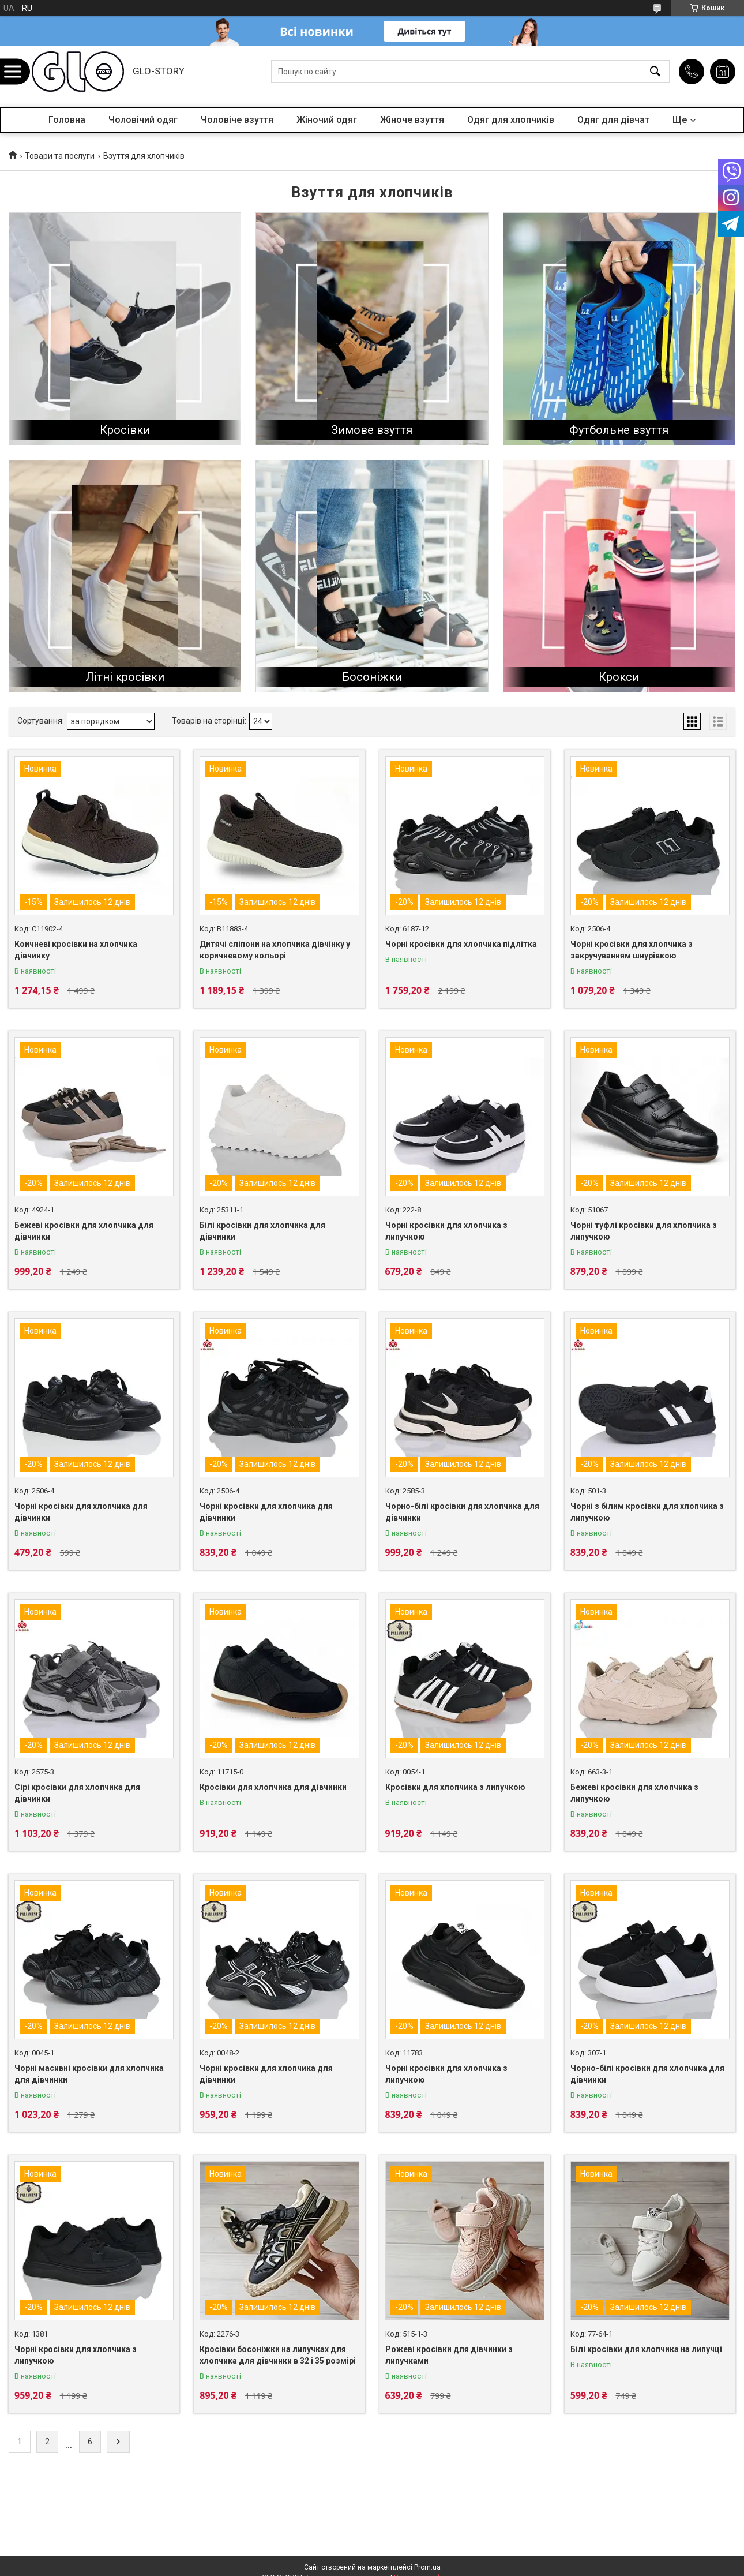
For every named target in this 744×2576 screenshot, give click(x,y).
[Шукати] (655, 72)
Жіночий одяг (326, 119)
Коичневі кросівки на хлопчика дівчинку (75, 949)
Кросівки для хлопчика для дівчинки (273, 1787)
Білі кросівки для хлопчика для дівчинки (262, 1230)
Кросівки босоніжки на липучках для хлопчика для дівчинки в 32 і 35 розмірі (278, 2355)
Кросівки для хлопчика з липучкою (455, 1787)
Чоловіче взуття (237, 119)
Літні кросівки (124, 677)
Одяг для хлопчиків (510, 119)
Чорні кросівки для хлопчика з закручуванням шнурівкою (631, 949)
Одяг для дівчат (613, 119)
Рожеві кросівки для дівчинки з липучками (449, 2355)
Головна (66, 119)
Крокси (619, 677)
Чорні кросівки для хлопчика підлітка (461, 944)
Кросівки (125, 430)
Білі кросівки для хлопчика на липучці (646, 2349)
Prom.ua (427, 2567)
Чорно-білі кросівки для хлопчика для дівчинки (462, 1512)
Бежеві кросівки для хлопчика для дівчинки (83, 1230)
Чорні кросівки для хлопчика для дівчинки (81, 1512)
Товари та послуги (60, 155)
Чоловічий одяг (143, 119)
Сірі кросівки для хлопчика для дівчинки (77, 1793)
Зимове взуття (371, 430)
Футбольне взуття (618, 430)
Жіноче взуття (412, 119)
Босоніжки (372, 677)
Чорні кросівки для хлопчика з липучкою (446, 1230)
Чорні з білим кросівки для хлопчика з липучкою (647, 1512)
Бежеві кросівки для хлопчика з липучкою (634, 1793)
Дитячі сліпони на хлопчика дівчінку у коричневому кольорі (275, 949)
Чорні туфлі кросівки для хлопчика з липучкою (643, 1230)
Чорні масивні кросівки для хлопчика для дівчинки (89, 2074)
